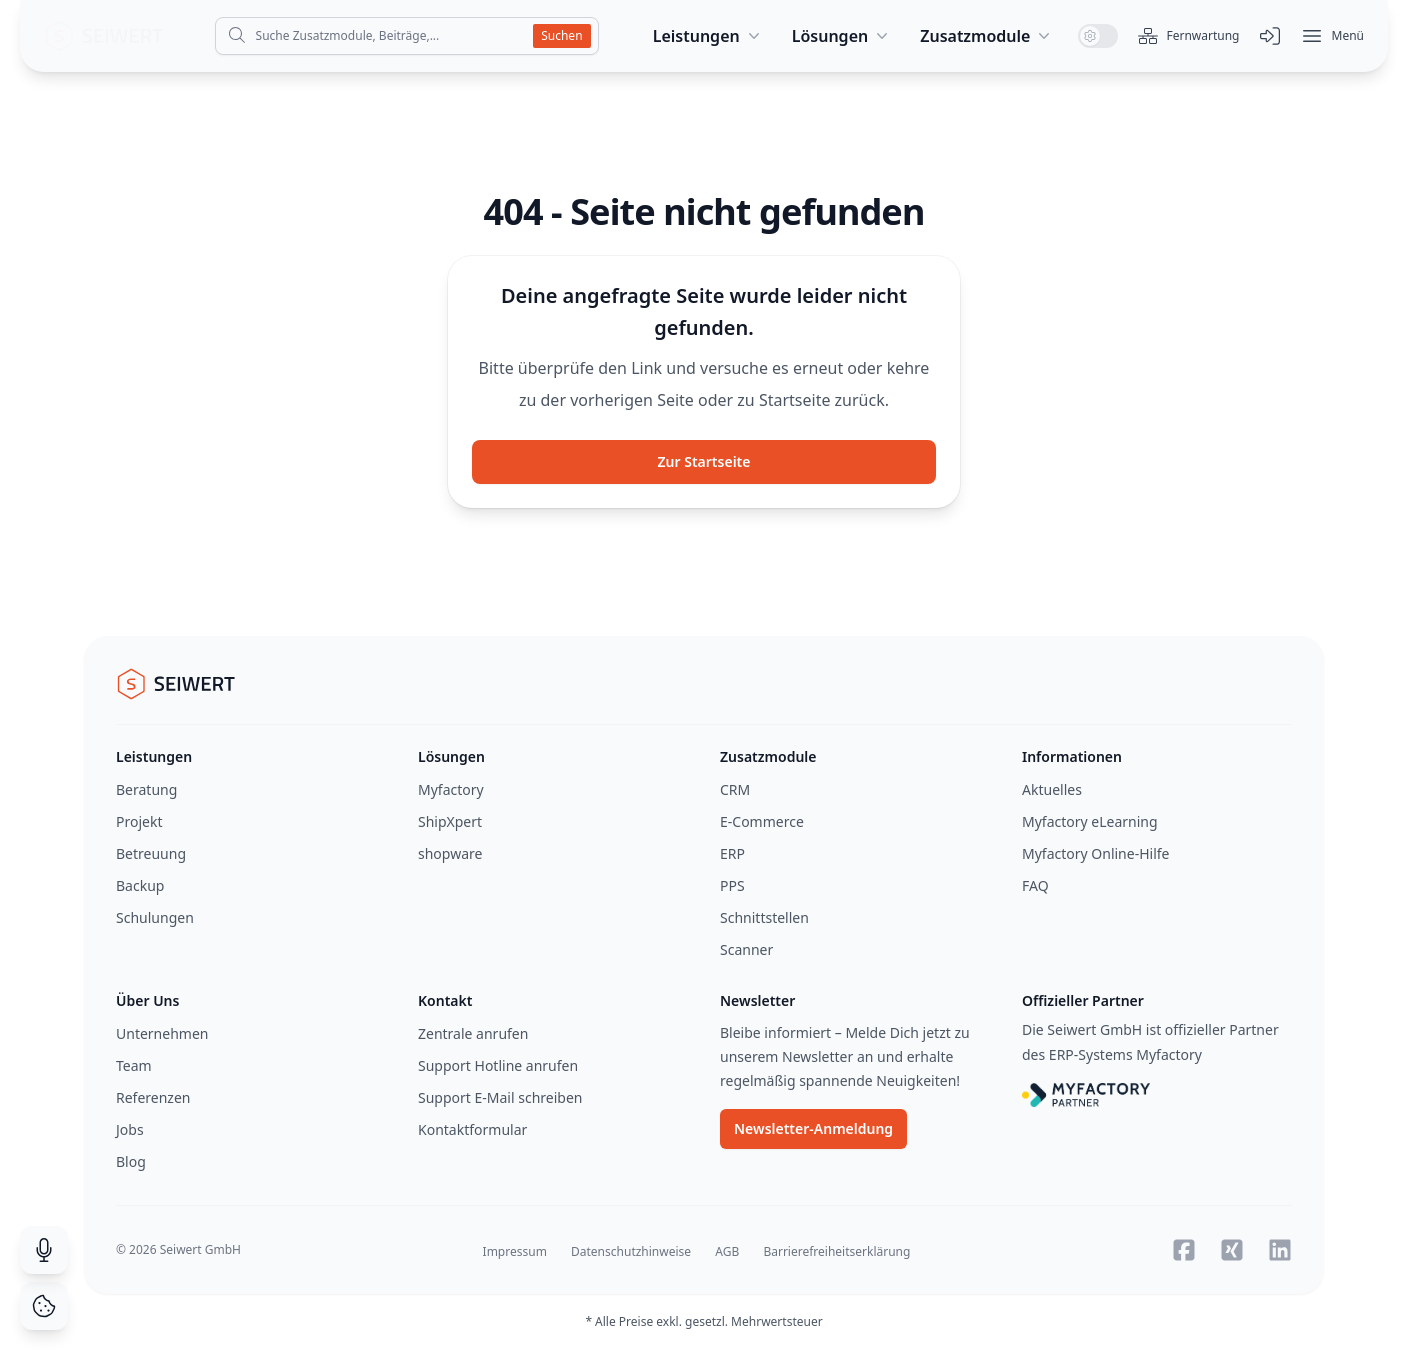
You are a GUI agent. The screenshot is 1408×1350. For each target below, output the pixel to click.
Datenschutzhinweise (631, 1251)
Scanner (746, 949)
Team (134, 1065)
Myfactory (451, 789)
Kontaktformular (472, 1129)
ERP (732, 853)
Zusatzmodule (987, 36)
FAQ (1035, 885)
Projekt (139, 821)
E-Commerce (762, 821)
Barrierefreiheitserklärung (836, 1251)
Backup (140, 885)
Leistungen (708, 36)
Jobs (130, 1129)
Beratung (146, 789)
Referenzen (153, 1097)
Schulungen (155, 917)
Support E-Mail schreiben (500, 1097)
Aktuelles (1052, 789)
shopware (450, 853)
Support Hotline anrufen (498, 1065)
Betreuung (151, 853)
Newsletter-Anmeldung (813, 1128)
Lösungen (842, 36)
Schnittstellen (764, 917)
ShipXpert (450, 821)
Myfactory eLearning (1090, 821)
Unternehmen (162, 1033)
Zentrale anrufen (473, 1033)
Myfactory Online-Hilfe (1096, 853)
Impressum (515, 1251)
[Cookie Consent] (44, 1306)
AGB (727, 1251)
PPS (732, 885)
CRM (735, 789)
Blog (131, 1161)
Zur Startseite (704, 461)
